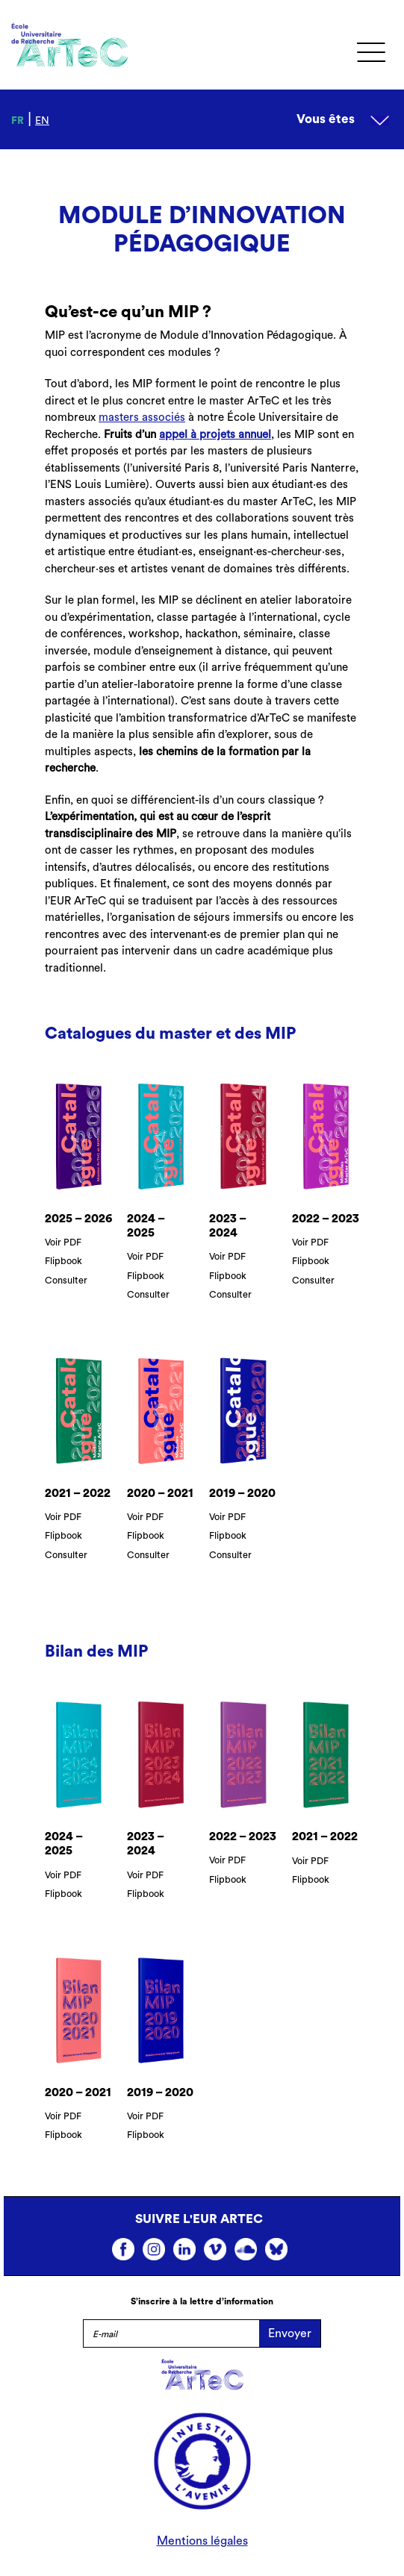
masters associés (142, 417)
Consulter (66, 1280)
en (42, 121)
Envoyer (289, 2333)
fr (17, 121)
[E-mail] (171, 2333)
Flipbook (63, 1261)
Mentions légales (202, 2541)
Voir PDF (63, 1242)
